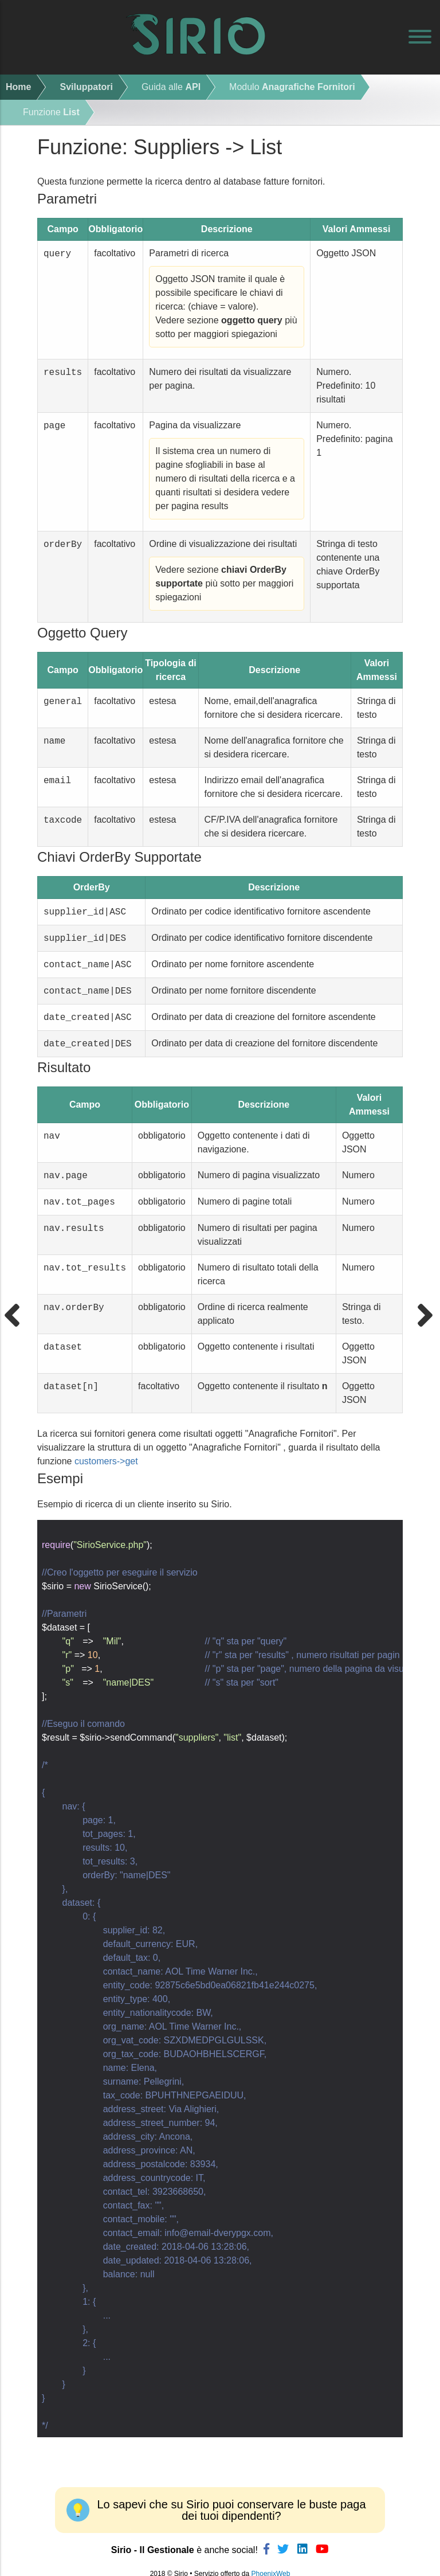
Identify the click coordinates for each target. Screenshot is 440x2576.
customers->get (106, 1469)
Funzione (51, 112)
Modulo (292, 87)
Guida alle (171, 87)
